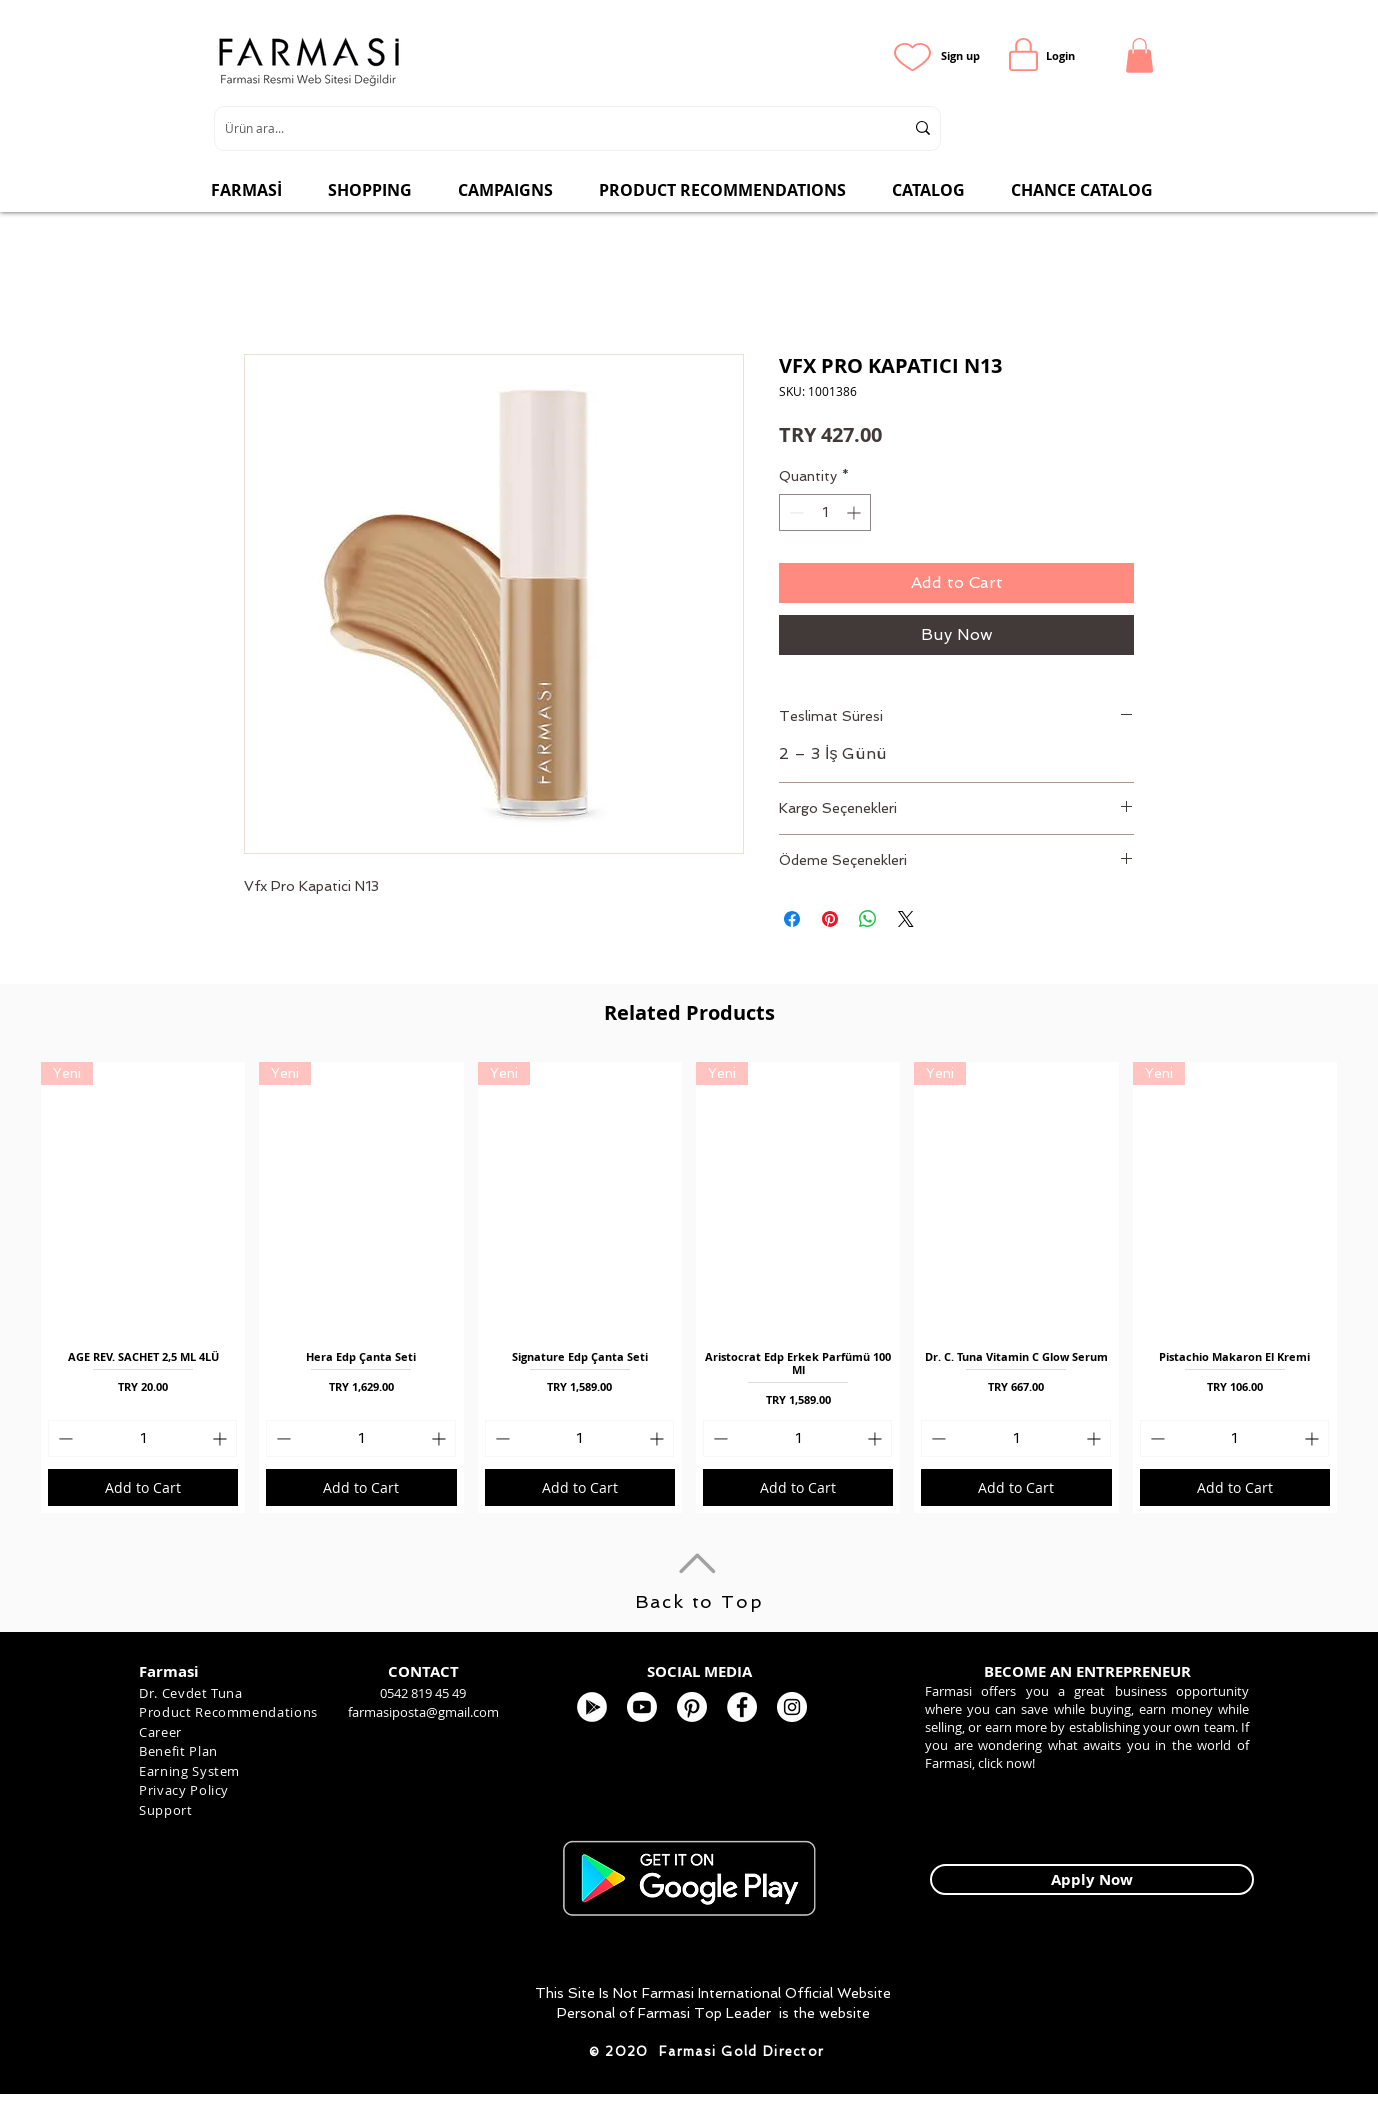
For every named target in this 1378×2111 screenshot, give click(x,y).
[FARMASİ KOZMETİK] (742, 1707)
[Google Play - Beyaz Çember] (592, 1707)
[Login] (1060, 55)
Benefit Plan (178, 1751)
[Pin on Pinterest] (830, 919)
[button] (1139, 55)
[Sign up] (960, 55)
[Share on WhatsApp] (868, 919)
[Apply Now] (1092, 1879)
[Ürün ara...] (549, 128)
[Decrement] (794, 512)
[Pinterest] (692, 1707)
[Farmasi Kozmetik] (792, 1707)
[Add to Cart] (143, 1487)
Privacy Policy (184, 1790)
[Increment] (855, 512)
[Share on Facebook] (792, 919)
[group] (689, 1288)
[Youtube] (642, 1707)
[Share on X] (906, 919)
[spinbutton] (825, 512)
